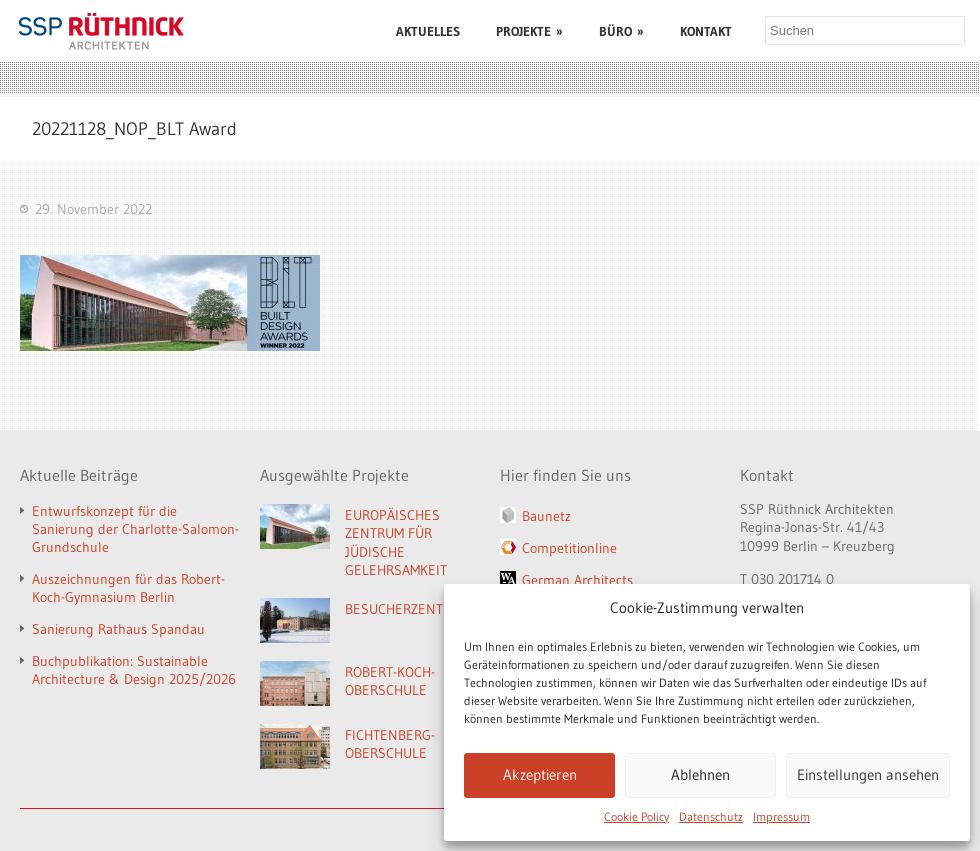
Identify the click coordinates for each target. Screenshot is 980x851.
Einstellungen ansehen (868, 774)
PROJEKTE (529, 31)
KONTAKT (706, 31)
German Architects (577, 580)
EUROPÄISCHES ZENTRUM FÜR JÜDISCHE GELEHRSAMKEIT (396, 543)
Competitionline (569, 548)
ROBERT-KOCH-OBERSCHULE (390, 681)
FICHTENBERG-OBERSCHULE (390, 744)
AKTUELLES (428, 31)
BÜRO (621, 31)
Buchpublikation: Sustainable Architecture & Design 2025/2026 (134, 670)
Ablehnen (700, 774)
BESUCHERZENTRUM (407, 609)
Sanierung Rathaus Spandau (118, 629)
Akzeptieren (540, 774)
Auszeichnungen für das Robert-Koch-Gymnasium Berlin (128, 588)
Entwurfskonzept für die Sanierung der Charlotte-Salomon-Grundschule (135, 529)
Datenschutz (711, 816)
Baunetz (546, 516)
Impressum (781, 816)
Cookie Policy (636, 816)
